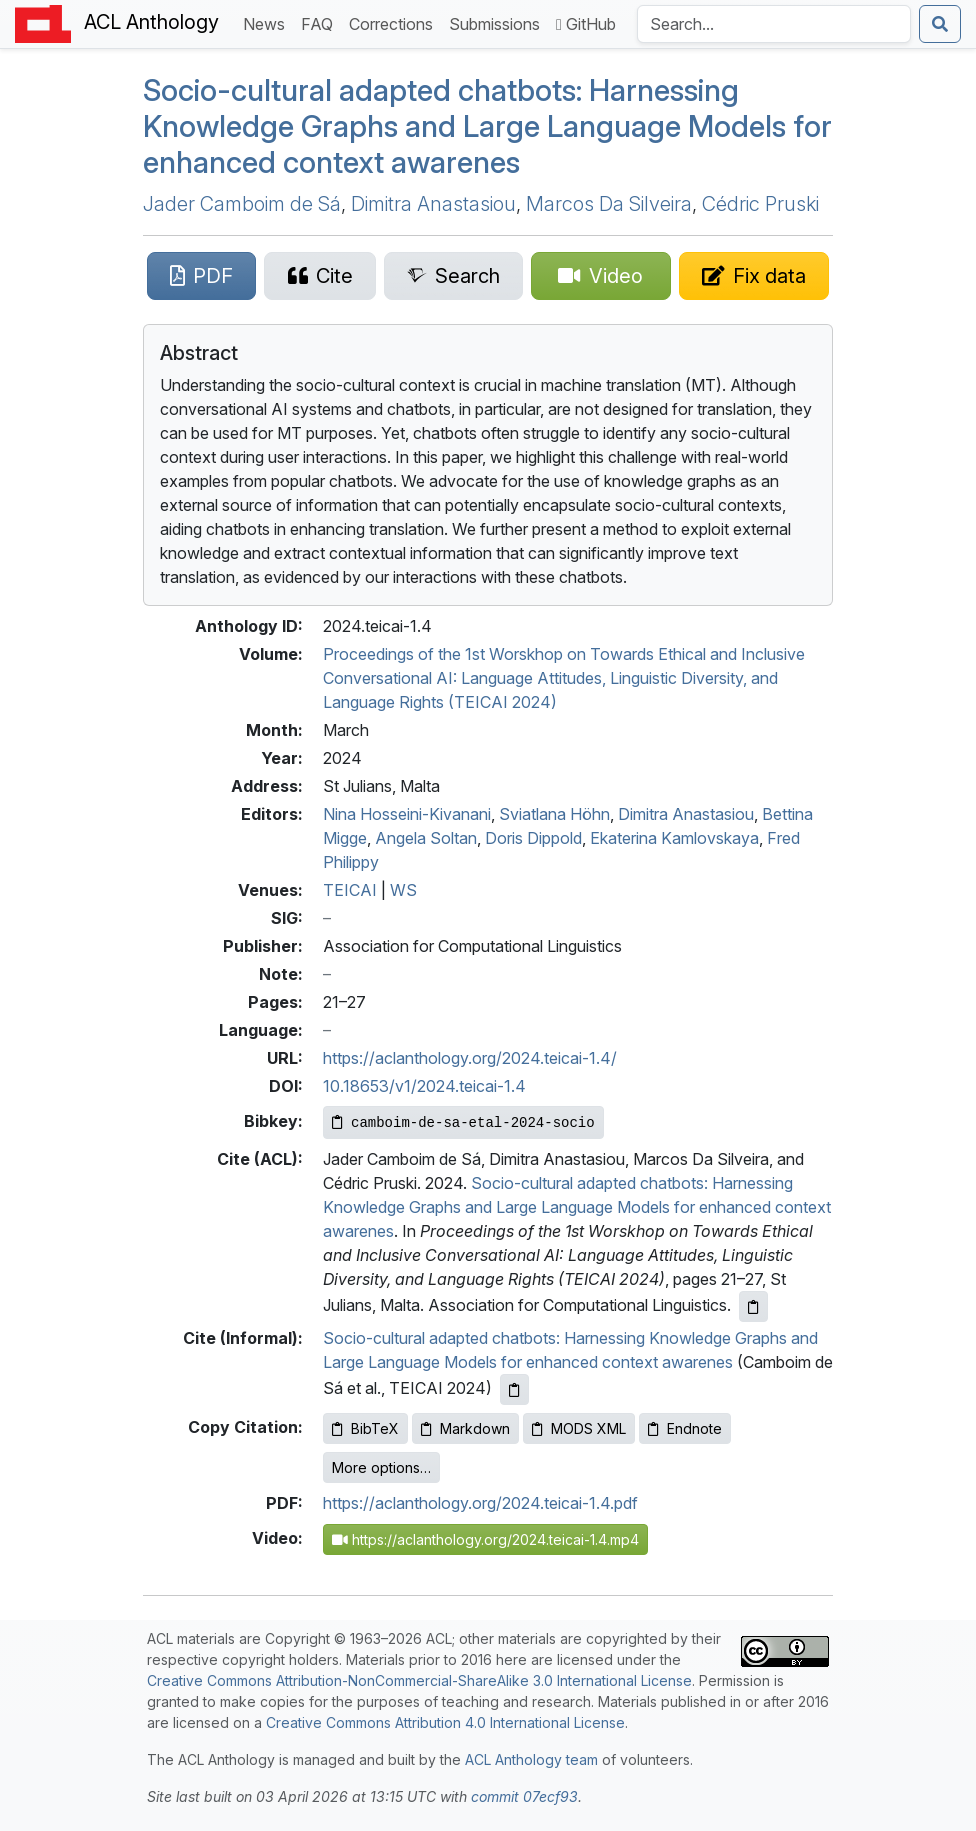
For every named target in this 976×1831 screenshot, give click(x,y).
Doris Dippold (533, 838)
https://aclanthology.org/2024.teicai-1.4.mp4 (485, 1539)
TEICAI (350, 890)
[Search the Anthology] (774, 24)
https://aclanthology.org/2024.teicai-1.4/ (470, 1058)
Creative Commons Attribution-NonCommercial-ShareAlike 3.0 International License (419, 1680)
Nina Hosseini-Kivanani (407, 814)
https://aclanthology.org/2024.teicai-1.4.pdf (480, 1503)
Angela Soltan (426, 838)
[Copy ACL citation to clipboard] (753, 1306)
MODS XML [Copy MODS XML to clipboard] (579, 1428)
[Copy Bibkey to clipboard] (463, 1122)
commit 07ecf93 (524, 1796)
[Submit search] (940, 24)
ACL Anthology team (531, 1759)
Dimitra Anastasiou (433, 204)
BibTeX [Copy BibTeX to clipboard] (365, 1428)
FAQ (321, 22)
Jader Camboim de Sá (242, 204)
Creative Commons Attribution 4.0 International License (445, 1722)
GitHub (586, 24)
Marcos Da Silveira (609, 204)
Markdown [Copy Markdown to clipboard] (465, 1428)
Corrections (395, 22)
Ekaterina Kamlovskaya (674, 838)
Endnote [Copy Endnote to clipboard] (685, 1428)
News (268, 22)
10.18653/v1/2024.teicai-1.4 (424, 1086)
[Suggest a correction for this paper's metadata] (754, 276)
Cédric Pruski (760, 204)
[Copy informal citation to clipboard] (514, 1389)
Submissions (498, 22)
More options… (381, 1467)
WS (403, 890)
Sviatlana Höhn (554, 814)
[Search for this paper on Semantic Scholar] (453, 276)
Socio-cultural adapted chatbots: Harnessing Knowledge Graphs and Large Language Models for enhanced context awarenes (487, 126)
